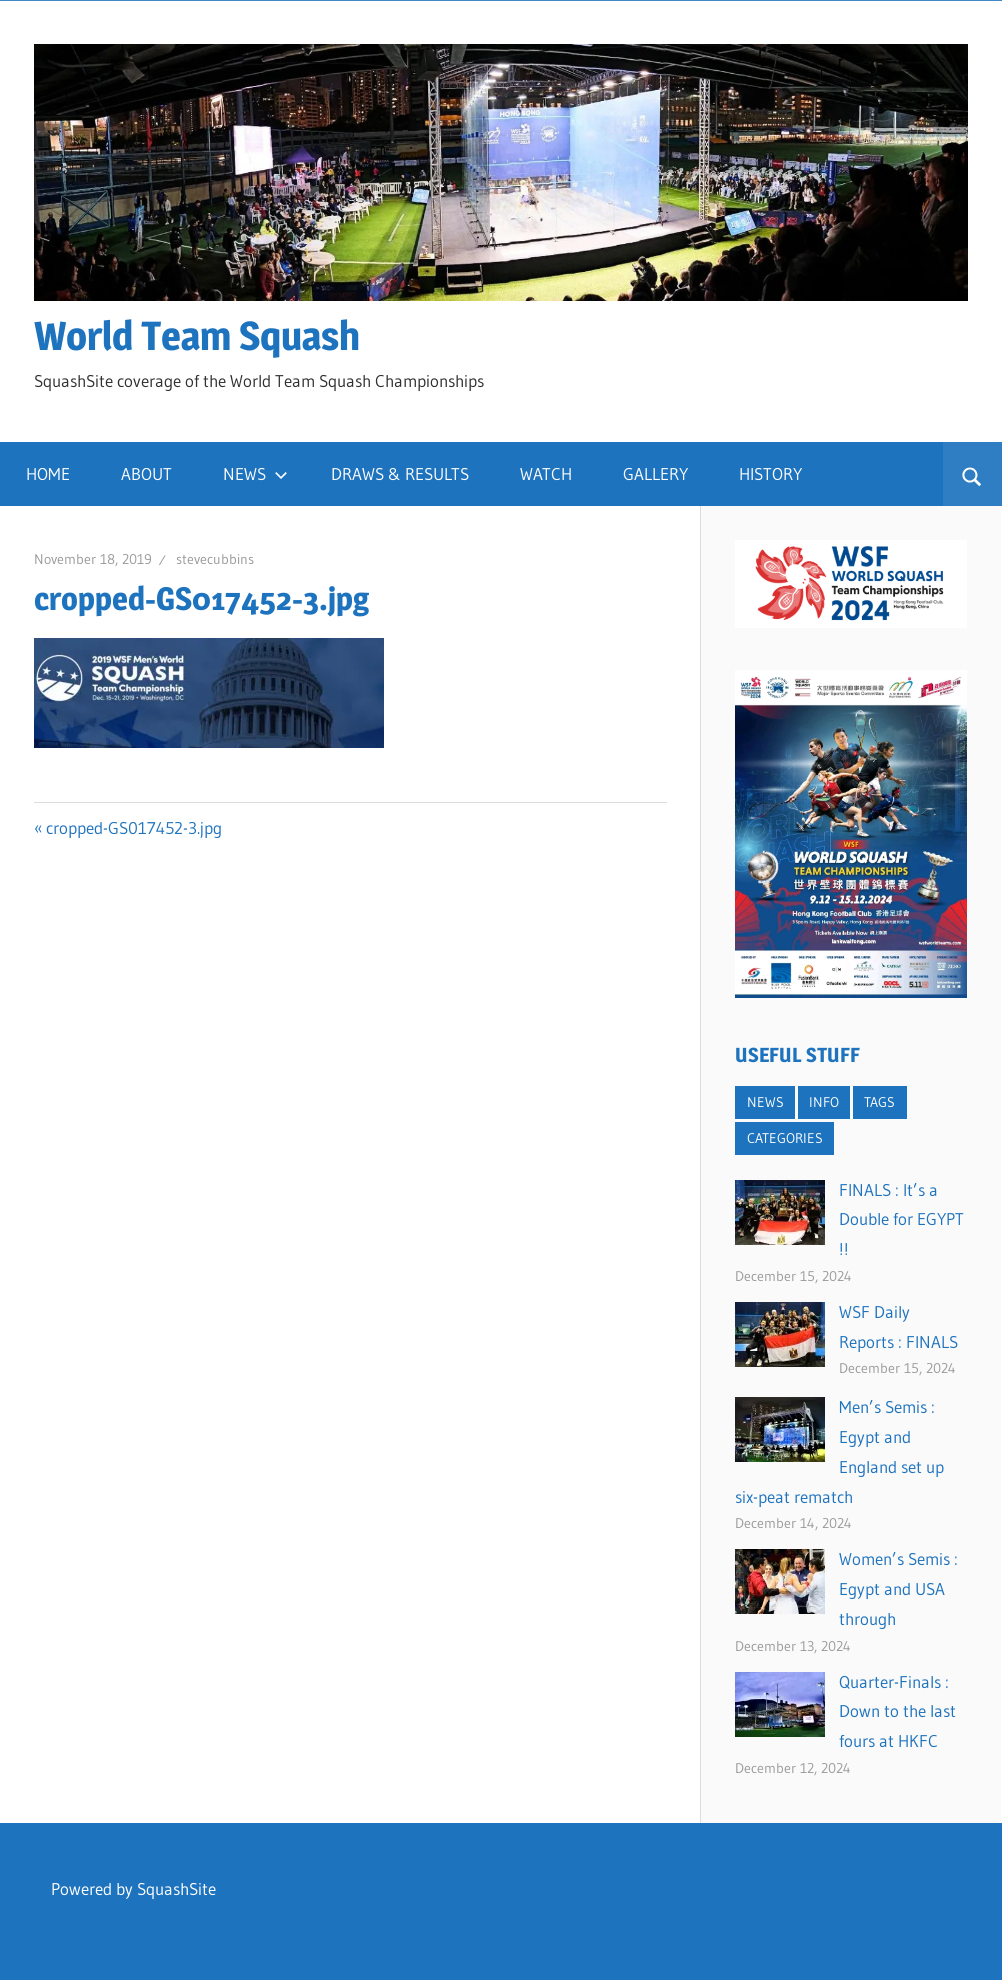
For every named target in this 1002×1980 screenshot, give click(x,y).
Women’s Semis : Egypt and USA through (898, 1588)
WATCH (546, 473)
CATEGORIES (785, 1138)
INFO (824, 1102)
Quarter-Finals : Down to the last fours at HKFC (897, 1711)
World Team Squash (197, 335)
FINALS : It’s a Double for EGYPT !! (901, 1219)
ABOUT (146, 473)
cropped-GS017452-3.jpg (133, 827)
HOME (48, 473)
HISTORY (770, 473)
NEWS (255, 473)
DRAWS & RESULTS (400, 473)
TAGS (879, 1102)
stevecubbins (215, 559)
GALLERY (655, 473)
